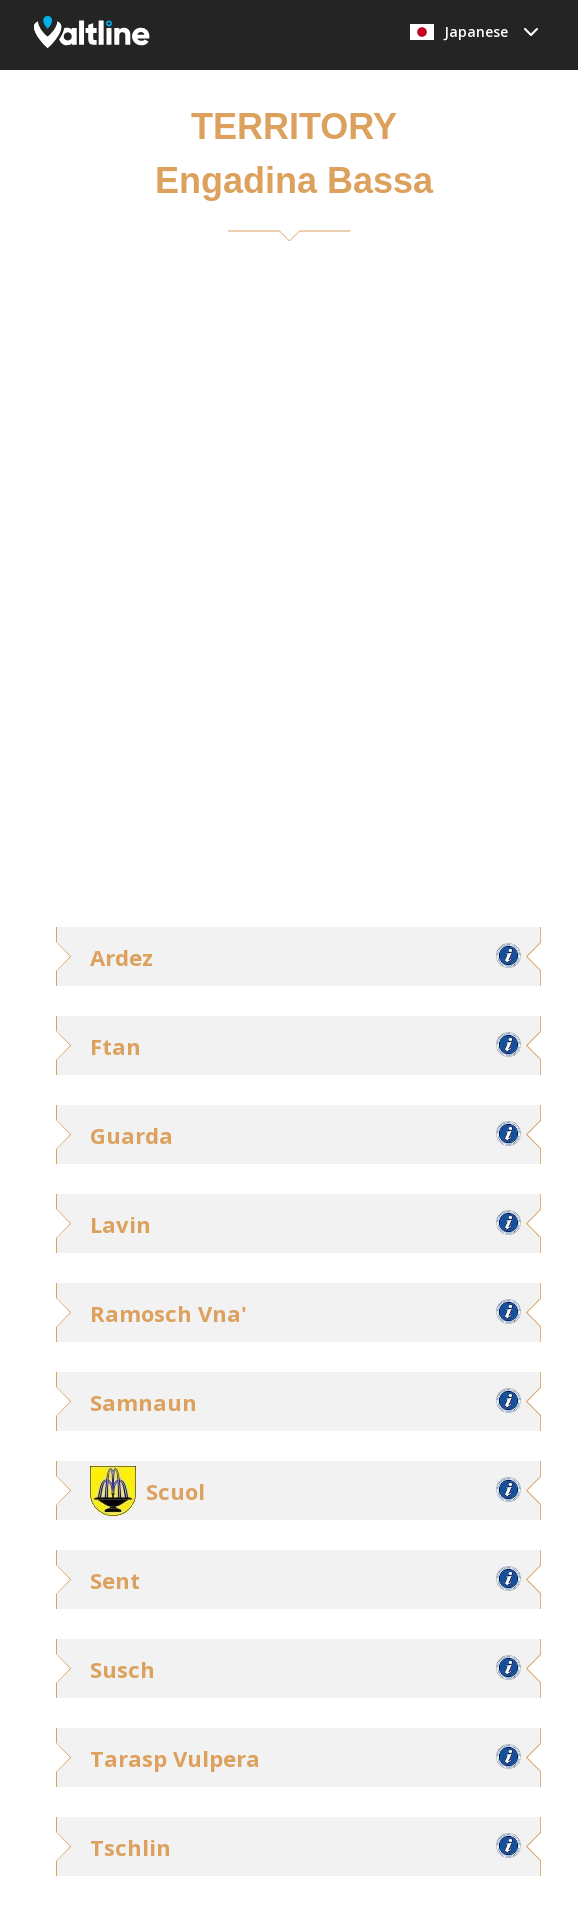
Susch (122, 1669)
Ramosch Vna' (168, 1313)
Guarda (131, 1135)
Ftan (115, 1046)
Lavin (120, 1224)
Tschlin (130, 1847)
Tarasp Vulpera (175, 1758)
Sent (115, 1580)
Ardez (121, 957)
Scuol (175, 1491)
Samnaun (143, 1402)
